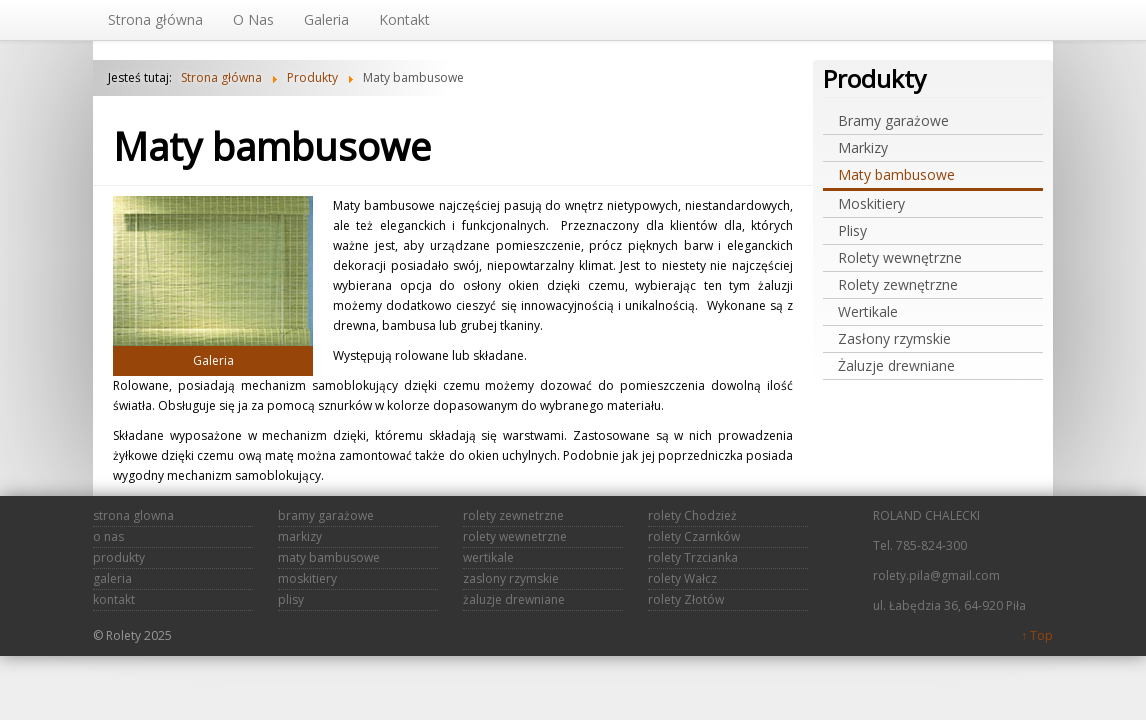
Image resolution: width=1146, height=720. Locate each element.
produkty (119, 557)
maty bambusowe (329, 557)
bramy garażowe (326, 515)
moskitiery (307, 578)
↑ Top (1037, 635)
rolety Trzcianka (693, 557)
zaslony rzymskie (511, 578)
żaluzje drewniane (514, 599)
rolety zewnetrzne (513, 515)
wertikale (488, 557)
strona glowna (133, 515)
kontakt (114, 599)
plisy (291, 599)
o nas (108, 536)
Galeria (213, 360)
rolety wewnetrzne (515, 536)
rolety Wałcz (682, 578)
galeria (112, 578)
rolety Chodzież (692, 515)
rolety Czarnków (694, 536)
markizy (300, 536)
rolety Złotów (686, 599)
